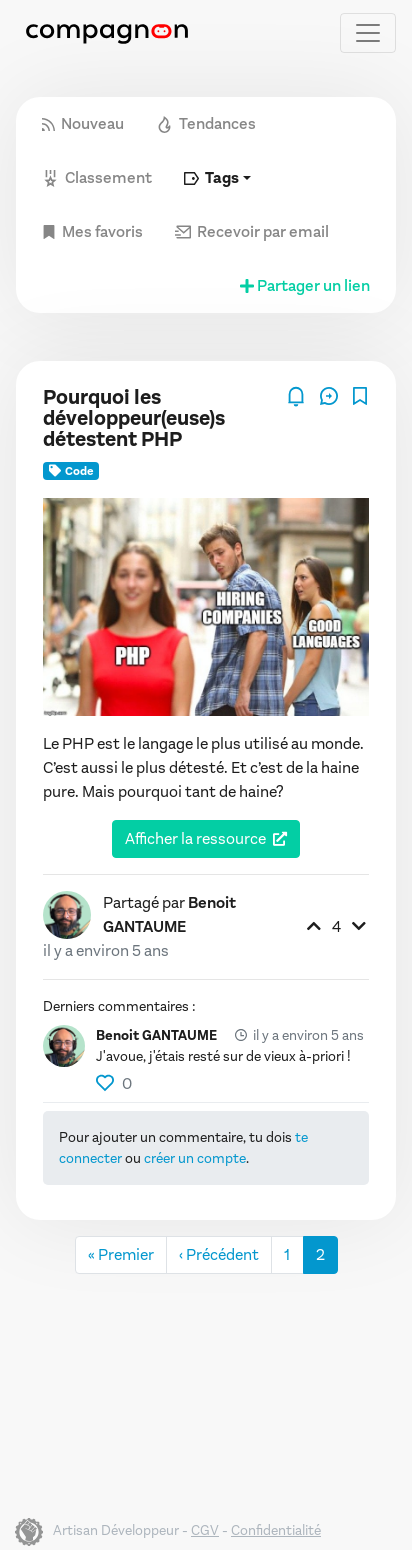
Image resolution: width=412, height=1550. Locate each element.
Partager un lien (303, 285)
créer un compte (195, 1158)
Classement (97, 177)
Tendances (206, 123)
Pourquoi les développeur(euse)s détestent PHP (134, 418)
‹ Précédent (219, 1254)
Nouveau (83, 123)
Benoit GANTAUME (156, 1035)
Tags (211, 177)
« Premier (121, 1254)
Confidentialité (276, 1530)
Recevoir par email (252, 231)
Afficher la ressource (195, 838)
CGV (205, 1530)
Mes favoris (92, 231)
